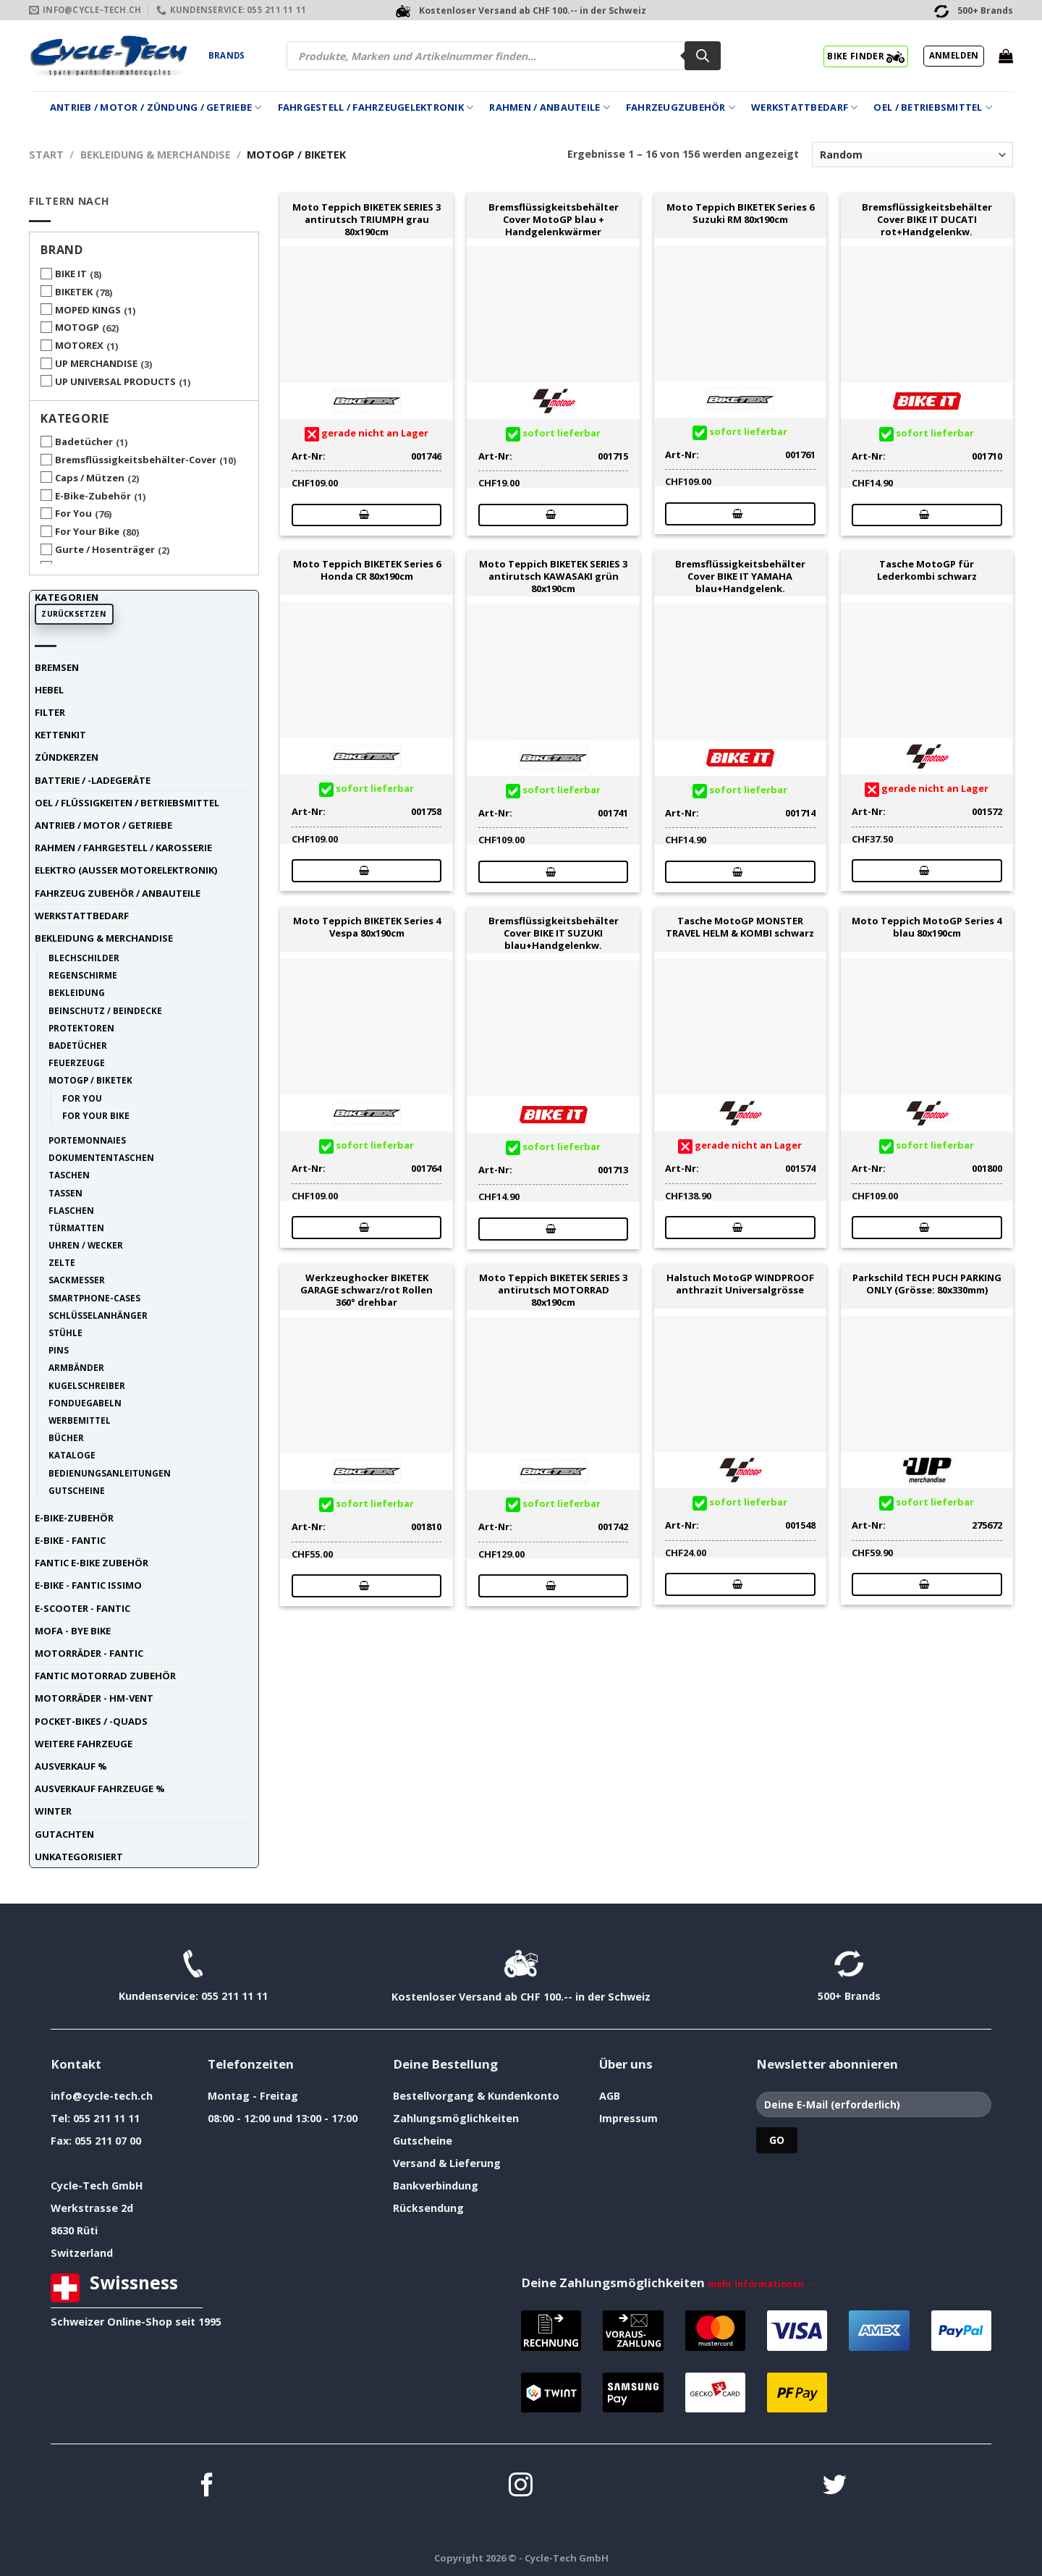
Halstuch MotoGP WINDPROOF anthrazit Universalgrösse (740, 1284)
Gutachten (64, 1834)
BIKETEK (74, 291)
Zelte (61, 1262)
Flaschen (71, 1210)
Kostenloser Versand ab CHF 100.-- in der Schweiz (521, 1996)
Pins (58, 1350)
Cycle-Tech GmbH (97, 2185)
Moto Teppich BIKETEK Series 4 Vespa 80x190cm (367, 927)
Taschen (69, 1175)
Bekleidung (76, 992)
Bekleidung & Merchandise (155, 154)
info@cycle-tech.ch (102, 2096)
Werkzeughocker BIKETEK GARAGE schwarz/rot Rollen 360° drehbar (366, 1290)
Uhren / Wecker (85, 1245)
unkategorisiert (79, 1856)
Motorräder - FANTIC (89, 1653)
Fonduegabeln (85, 1403)
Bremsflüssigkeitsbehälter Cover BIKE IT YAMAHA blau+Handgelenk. (740, 576)
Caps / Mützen (89, 477)
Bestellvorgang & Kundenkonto (476, 2096)
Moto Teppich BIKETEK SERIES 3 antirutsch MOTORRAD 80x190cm (553, 1290)
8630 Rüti (74, 2230)
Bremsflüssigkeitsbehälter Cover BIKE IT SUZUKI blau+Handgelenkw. (553, 933)
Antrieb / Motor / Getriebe (103, 825)
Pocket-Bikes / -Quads (91, 1721)
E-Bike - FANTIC (70, 1540)
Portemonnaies (87, 1140)
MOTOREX (79, 345)
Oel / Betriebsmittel (932, 107)
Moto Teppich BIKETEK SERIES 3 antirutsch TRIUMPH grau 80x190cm (366, 219)
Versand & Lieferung (447, 2163)
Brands (226, 55)
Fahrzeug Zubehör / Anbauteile (117, 893)
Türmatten (76, 1227)
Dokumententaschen (101, 1157)
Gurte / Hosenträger (105, 549)
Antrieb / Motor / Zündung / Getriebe (156, 107)
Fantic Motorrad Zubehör (105, 1675)
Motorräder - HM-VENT (94, 1698)
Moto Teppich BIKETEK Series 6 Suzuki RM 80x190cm (740, 213)
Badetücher (84, 441)
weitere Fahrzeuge (83, 1743)
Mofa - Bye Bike (73, 1630)
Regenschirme (82, 975)
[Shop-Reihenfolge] (912, 154)
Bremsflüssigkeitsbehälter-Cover (135, 459)
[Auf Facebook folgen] (207, 2486)
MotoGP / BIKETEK (90, 1080)
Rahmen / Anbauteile (549, 107)
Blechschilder (83, 957)
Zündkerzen (66, 757)
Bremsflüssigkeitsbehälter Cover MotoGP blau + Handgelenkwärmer (553, 219)
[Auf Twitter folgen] (835, 2486)
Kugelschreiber (86, 1385)
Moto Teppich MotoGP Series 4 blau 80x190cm (926, 927)
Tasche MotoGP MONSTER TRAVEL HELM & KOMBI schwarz (740, 927)
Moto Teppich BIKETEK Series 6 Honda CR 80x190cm (367, 570)
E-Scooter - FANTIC (82, 1608)
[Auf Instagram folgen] (521, 2486)
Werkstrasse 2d (92, 2208)
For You (73, 513)
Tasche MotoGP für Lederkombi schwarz (927, 570)
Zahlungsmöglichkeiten (456, 2118)
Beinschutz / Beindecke (105, 1010)
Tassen (65, 1193)
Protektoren (81, 1028)
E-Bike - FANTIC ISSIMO (88, 1585)
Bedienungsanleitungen (109, 1473)
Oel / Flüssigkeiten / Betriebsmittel (127, 802)
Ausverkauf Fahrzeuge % (100, 1788)
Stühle (65, 1332)
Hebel (49, 689)
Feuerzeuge (76, 1062)
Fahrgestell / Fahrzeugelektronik (376, 107)
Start (46, 154)
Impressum (628, 2118)
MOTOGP (77, 327)
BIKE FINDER (866, 56)
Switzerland (82, 2253)
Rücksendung (428, 2208)
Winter (53, 1810)
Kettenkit (60, 734)
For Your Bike (87, 531)
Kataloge (72, 1455)
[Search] (703, 55)
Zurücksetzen (73, 614)
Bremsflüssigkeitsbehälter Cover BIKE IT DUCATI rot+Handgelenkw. (927, 219)
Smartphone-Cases (94, 1298)
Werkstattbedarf (804, 107)
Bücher (66, 1437)
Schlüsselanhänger (98, 1315)
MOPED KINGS (88, 309)
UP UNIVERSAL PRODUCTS (115, 381)
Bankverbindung (435, 2185)
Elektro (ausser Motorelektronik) (126, 870)
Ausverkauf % (71, 1766)
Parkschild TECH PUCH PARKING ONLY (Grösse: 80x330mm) (926, 1284)
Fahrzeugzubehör (680, 107)
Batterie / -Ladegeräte (93, 780)
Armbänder (76, 1367)
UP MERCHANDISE (96, 363)
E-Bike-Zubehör (93, 495)
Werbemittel (79, 1420)
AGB (609, 2096)
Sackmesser (76, 1279)
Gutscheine (76, 1490)
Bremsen (57, 667)
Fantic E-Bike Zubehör (91, 1562)
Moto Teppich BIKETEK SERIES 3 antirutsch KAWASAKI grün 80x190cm (553, 576)
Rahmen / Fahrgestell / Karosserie (123, 847)
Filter (50, 712)
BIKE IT (71, 273)
